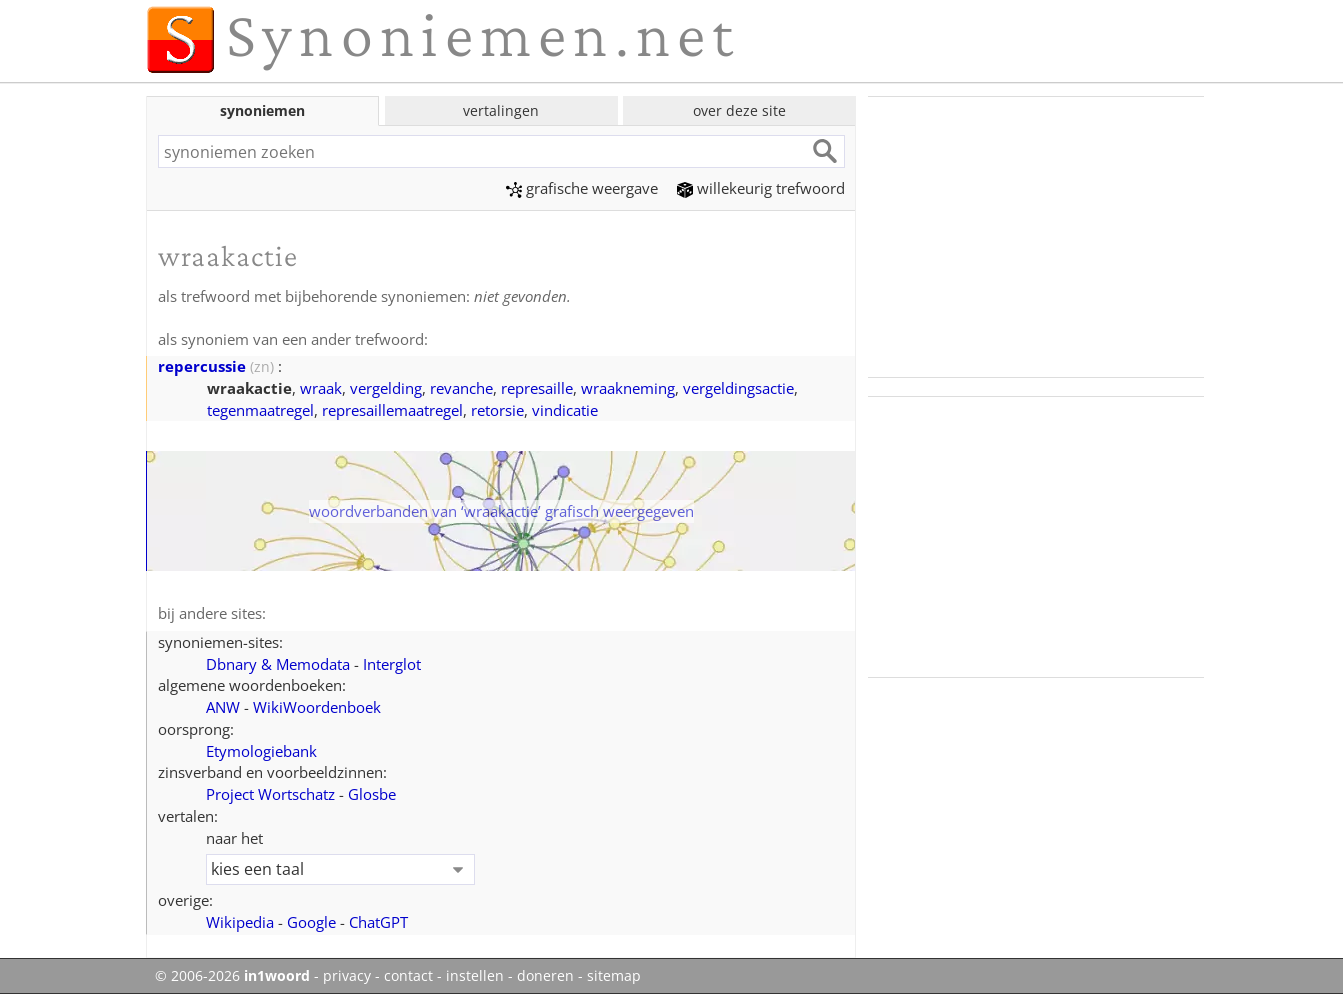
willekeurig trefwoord (761, 188)
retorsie (497, 410)
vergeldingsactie (738, 388)
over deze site (739, 110)
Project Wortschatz (270, 794)
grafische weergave (582, 188)
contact (408, 976)
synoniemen (262, 110)
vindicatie (565, 410)
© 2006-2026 (232, 976)
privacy (347, 976)
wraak (321, 388)
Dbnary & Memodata (278, 664)
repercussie (202, 366)
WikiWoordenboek (317, 707)
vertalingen (501, 110)
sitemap (614, 976)
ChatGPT (378, 922)
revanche (461, 388)
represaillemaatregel (392, 410)
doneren (545, 976)
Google (311, 922)
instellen (475, 976)
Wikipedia (240, 922)
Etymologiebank (261, 751)
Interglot (392, 664)
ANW (223, 707)
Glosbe (372, 794)
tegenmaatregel (260, 410)
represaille (537, 388)
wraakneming (628, 388)
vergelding (386, 388)
